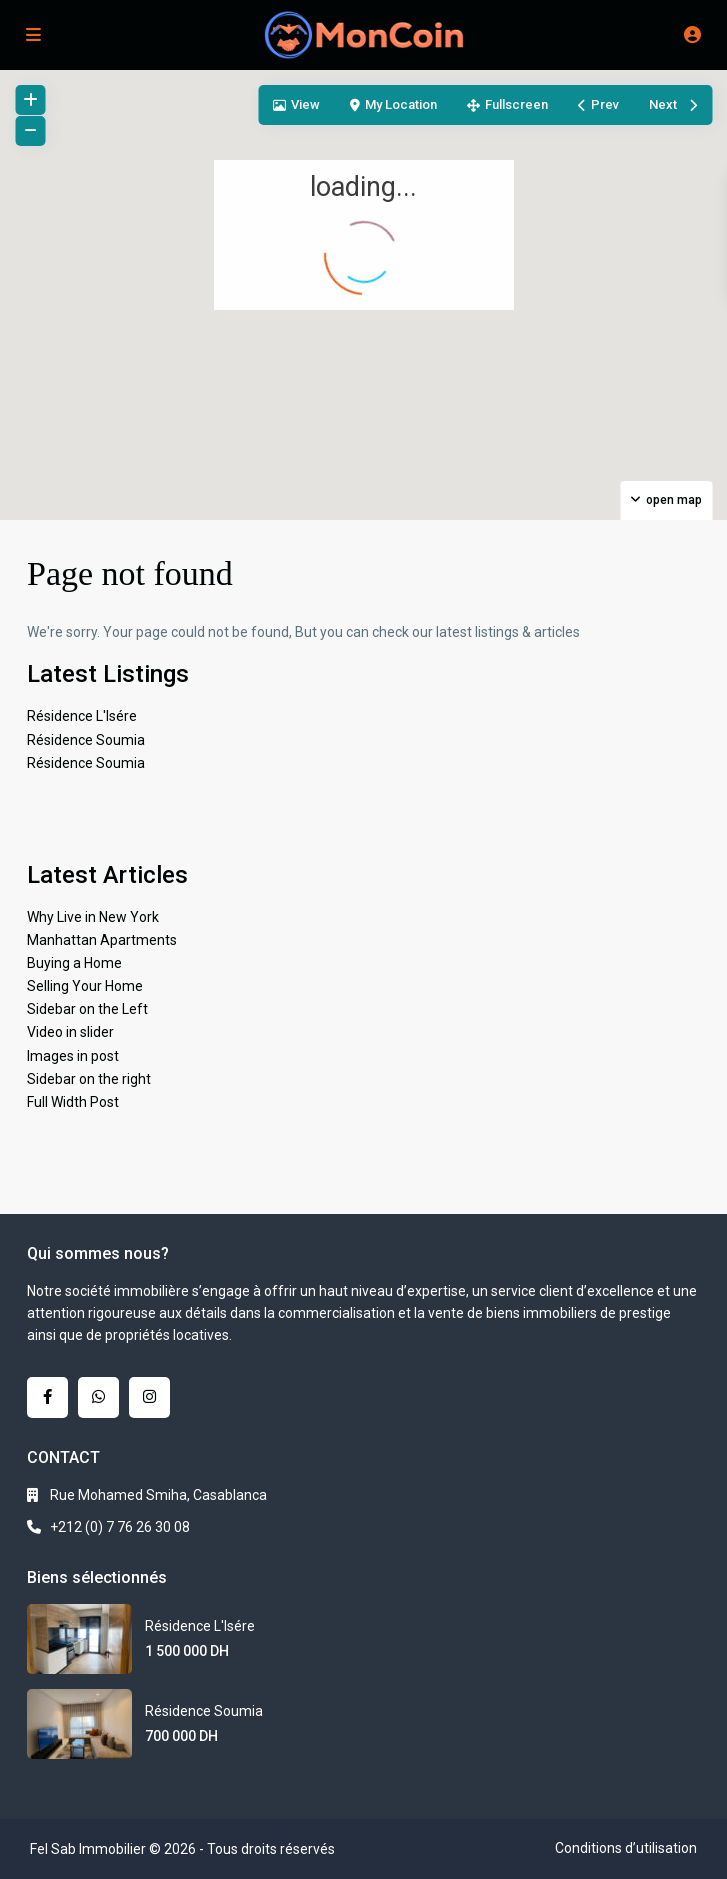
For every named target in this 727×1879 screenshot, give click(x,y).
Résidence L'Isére (82, 716)
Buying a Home (74, 963)
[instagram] (149, 1397)
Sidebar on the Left (87, 1009)
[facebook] (47, 1397)
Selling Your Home (85, 986)
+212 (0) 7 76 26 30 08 (120, 1527)
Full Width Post (73, 1102)
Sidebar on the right (89, 1079)
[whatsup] (98, 1397)
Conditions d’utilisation (626, 1848)
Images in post (73, 1056)
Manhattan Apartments (102, 940)
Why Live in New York (93, 917)
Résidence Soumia (86, 740)
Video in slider (70, 1032)
